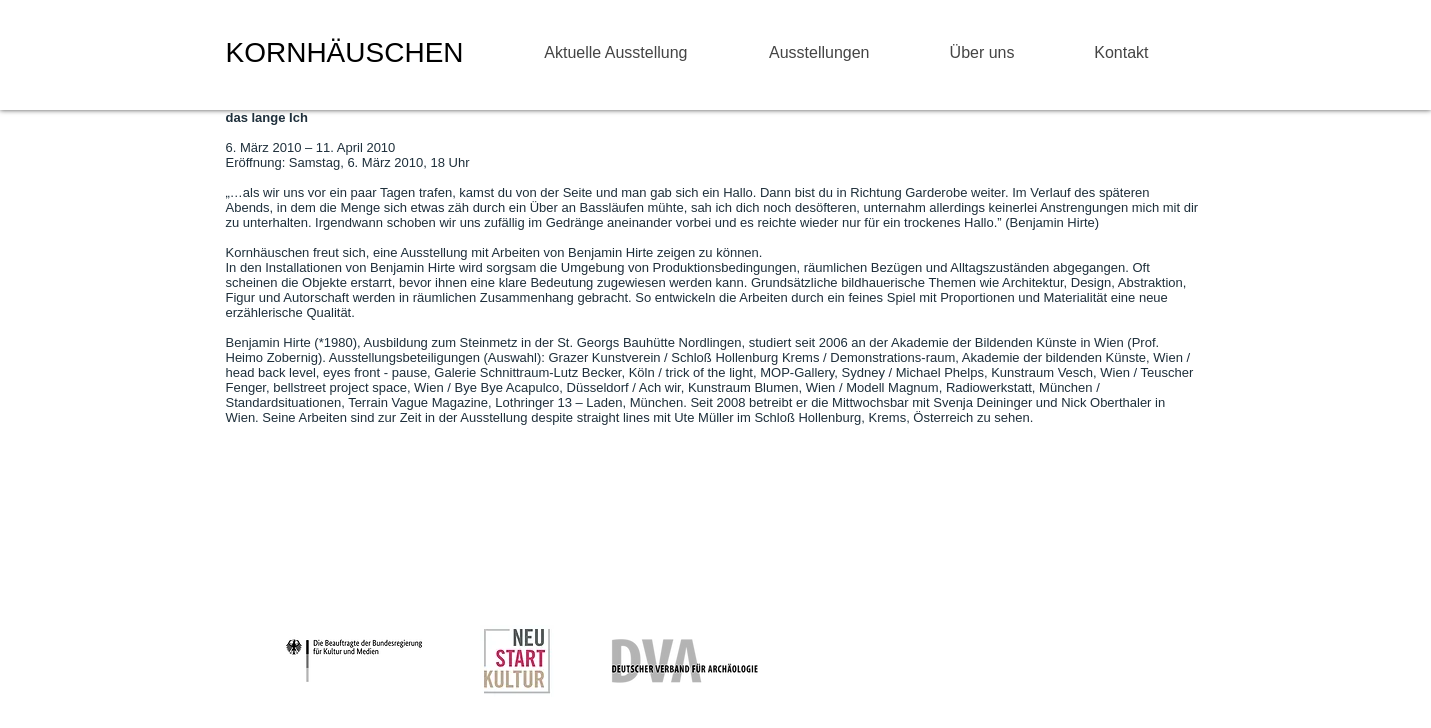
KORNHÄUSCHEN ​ (349, 52)
